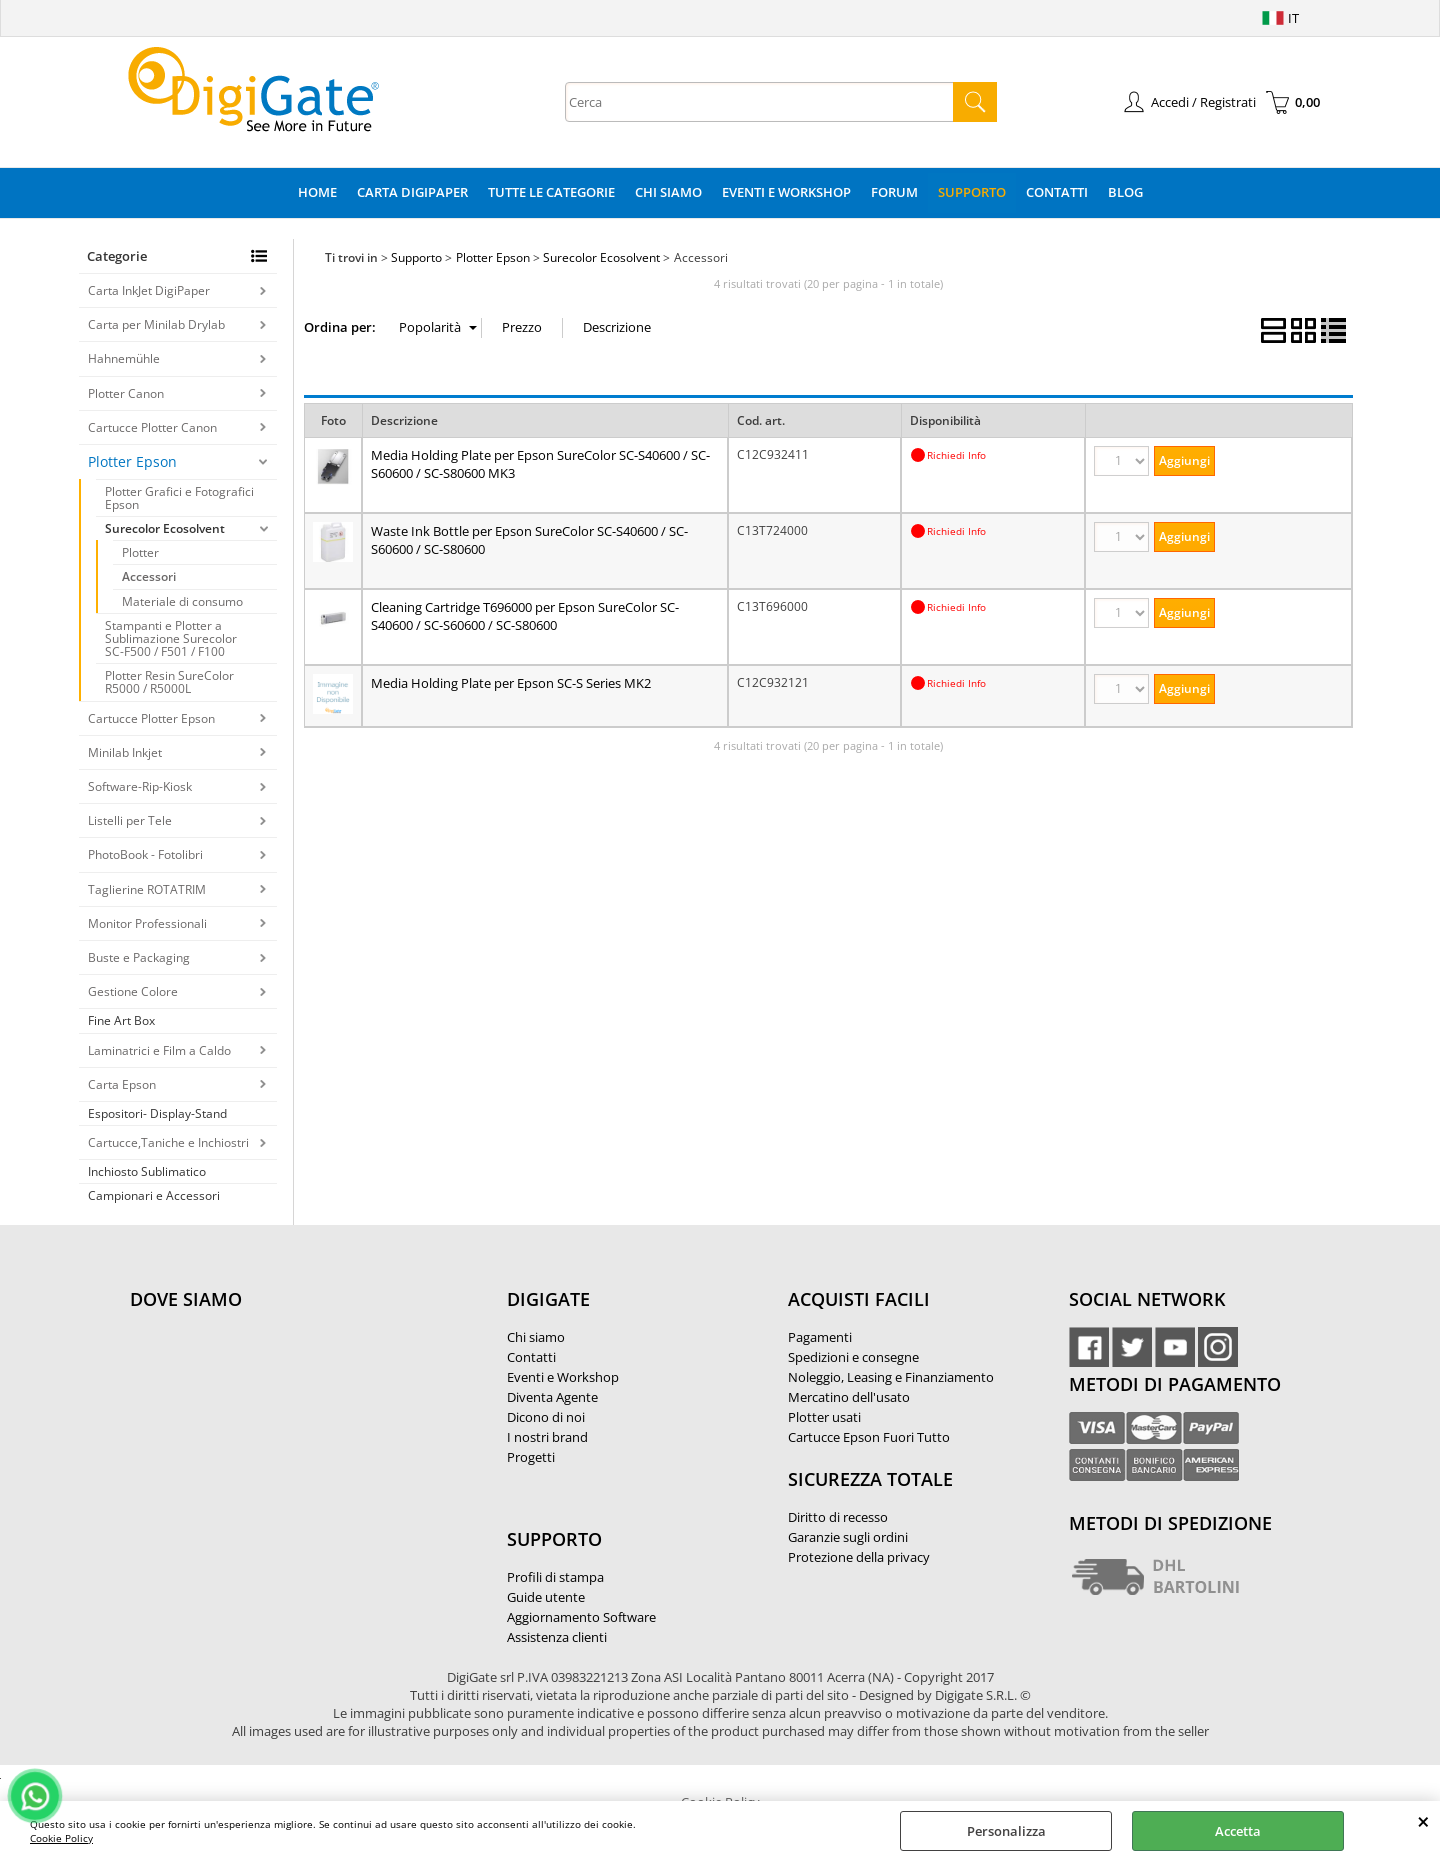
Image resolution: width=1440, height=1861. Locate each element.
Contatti (1057, 192)
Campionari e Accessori (154, 1195)
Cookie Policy (61, 1838)
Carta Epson (122, 1084)
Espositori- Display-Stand (157, 1113)
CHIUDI (1423, 1821)
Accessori (149, 576)
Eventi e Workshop (786, 192)
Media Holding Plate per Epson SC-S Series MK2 (511, 683)
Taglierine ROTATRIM (147, 889)
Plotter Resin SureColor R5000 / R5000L (169, 682)
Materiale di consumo (182, 601)
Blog (1125, 192)
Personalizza (1006, 1831)
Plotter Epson (132, 461)
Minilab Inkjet (125, 752)
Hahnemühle (124, 358)
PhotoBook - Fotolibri (145, 854)
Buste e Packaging (139, 957)
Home (317, 192)
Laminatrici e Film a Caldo (159, 1050)
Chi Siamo (668, 192)
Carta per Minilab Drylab (156, 324)
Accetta (1238, 1831)
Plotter (140, 552)
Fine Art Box (121, 1020)
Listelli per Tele (130, 820)
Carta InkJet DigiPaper (149, 290)
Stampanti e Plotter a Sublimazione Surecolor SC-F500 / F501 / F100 (171, 638)
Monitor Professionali (147, 923)
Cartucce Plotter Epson (151, 718)
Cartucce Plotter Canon (152, 427)
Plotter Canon (126, 393)
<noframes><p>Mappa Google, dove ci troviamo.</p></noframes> (280, 1432)
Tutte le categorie (551, 192)
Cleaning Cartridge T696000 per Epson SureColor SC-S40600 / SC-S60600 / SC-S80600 (525, 616)
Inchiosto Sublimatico (147, 1171)
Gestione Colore (133, 991)
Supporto (972, 192)
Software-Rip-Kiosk (140, 786)
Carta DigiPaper (412, 192)
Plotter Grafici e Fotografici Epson (179, 498)
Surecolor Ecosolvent (165, 528)
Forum (894, 192)
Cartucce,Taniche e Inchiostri (168, 1142)
